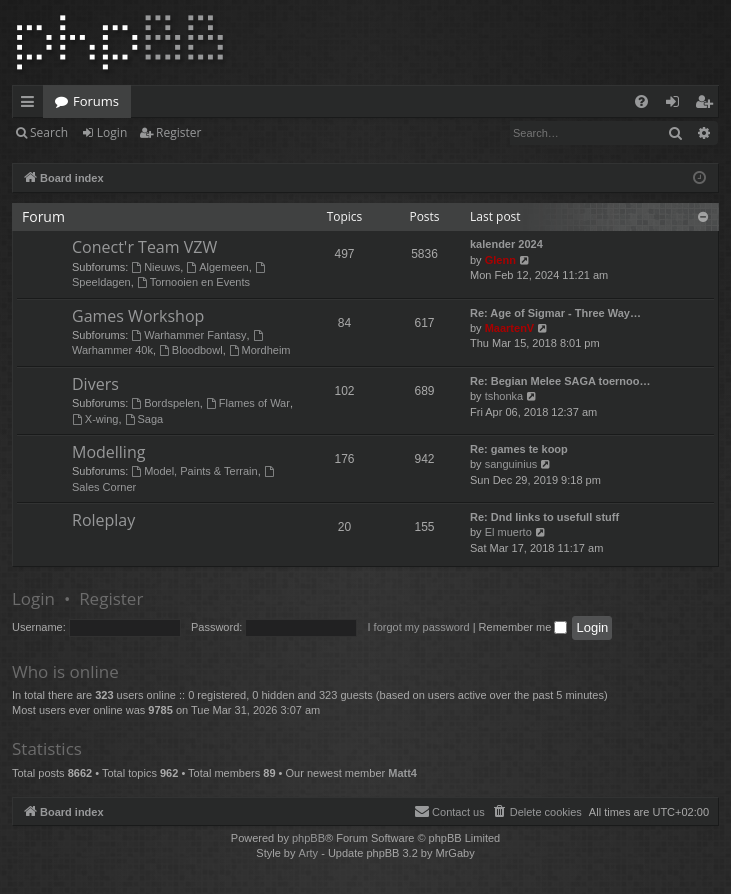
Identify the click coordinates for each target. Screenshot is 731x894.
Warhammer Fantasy (188, 335)
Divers (95, 384)
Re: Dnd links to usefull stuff (544, 517)
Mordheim (260, 350)
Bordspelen (165, 403)
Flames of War (248, 403)
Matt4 (402, 773)
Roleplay (103, 520)
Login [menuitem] (676, 105)
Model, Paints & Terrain (194, 471)
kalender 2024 (506, 244)
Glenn (500, 260)
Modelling (108, 452)
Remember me (523, 627)
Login (112, 132)
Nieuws (155, 267)
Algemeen (217, 267)
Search (49, 132)
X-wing (95, 419)
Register (178, 132)
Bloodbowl (191, 350)
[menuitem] (641, 101)
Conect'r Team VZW (144, 247)
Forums (96, 101)
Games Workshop (138, 316)
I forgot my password (419, 627)
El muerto (508, 532)
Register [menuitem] (708, 105)
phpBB (308, 838)
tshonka (504, 396)
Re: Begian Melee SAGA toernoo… (560, 381)
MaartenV (510, 328)
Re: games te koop (519, 449)
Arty (309, 853)
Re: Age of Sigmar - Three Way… (555, 313)
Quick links (31, 105)
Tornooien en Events (193, 282)
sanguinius (511, 464)
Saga (144, 419)
